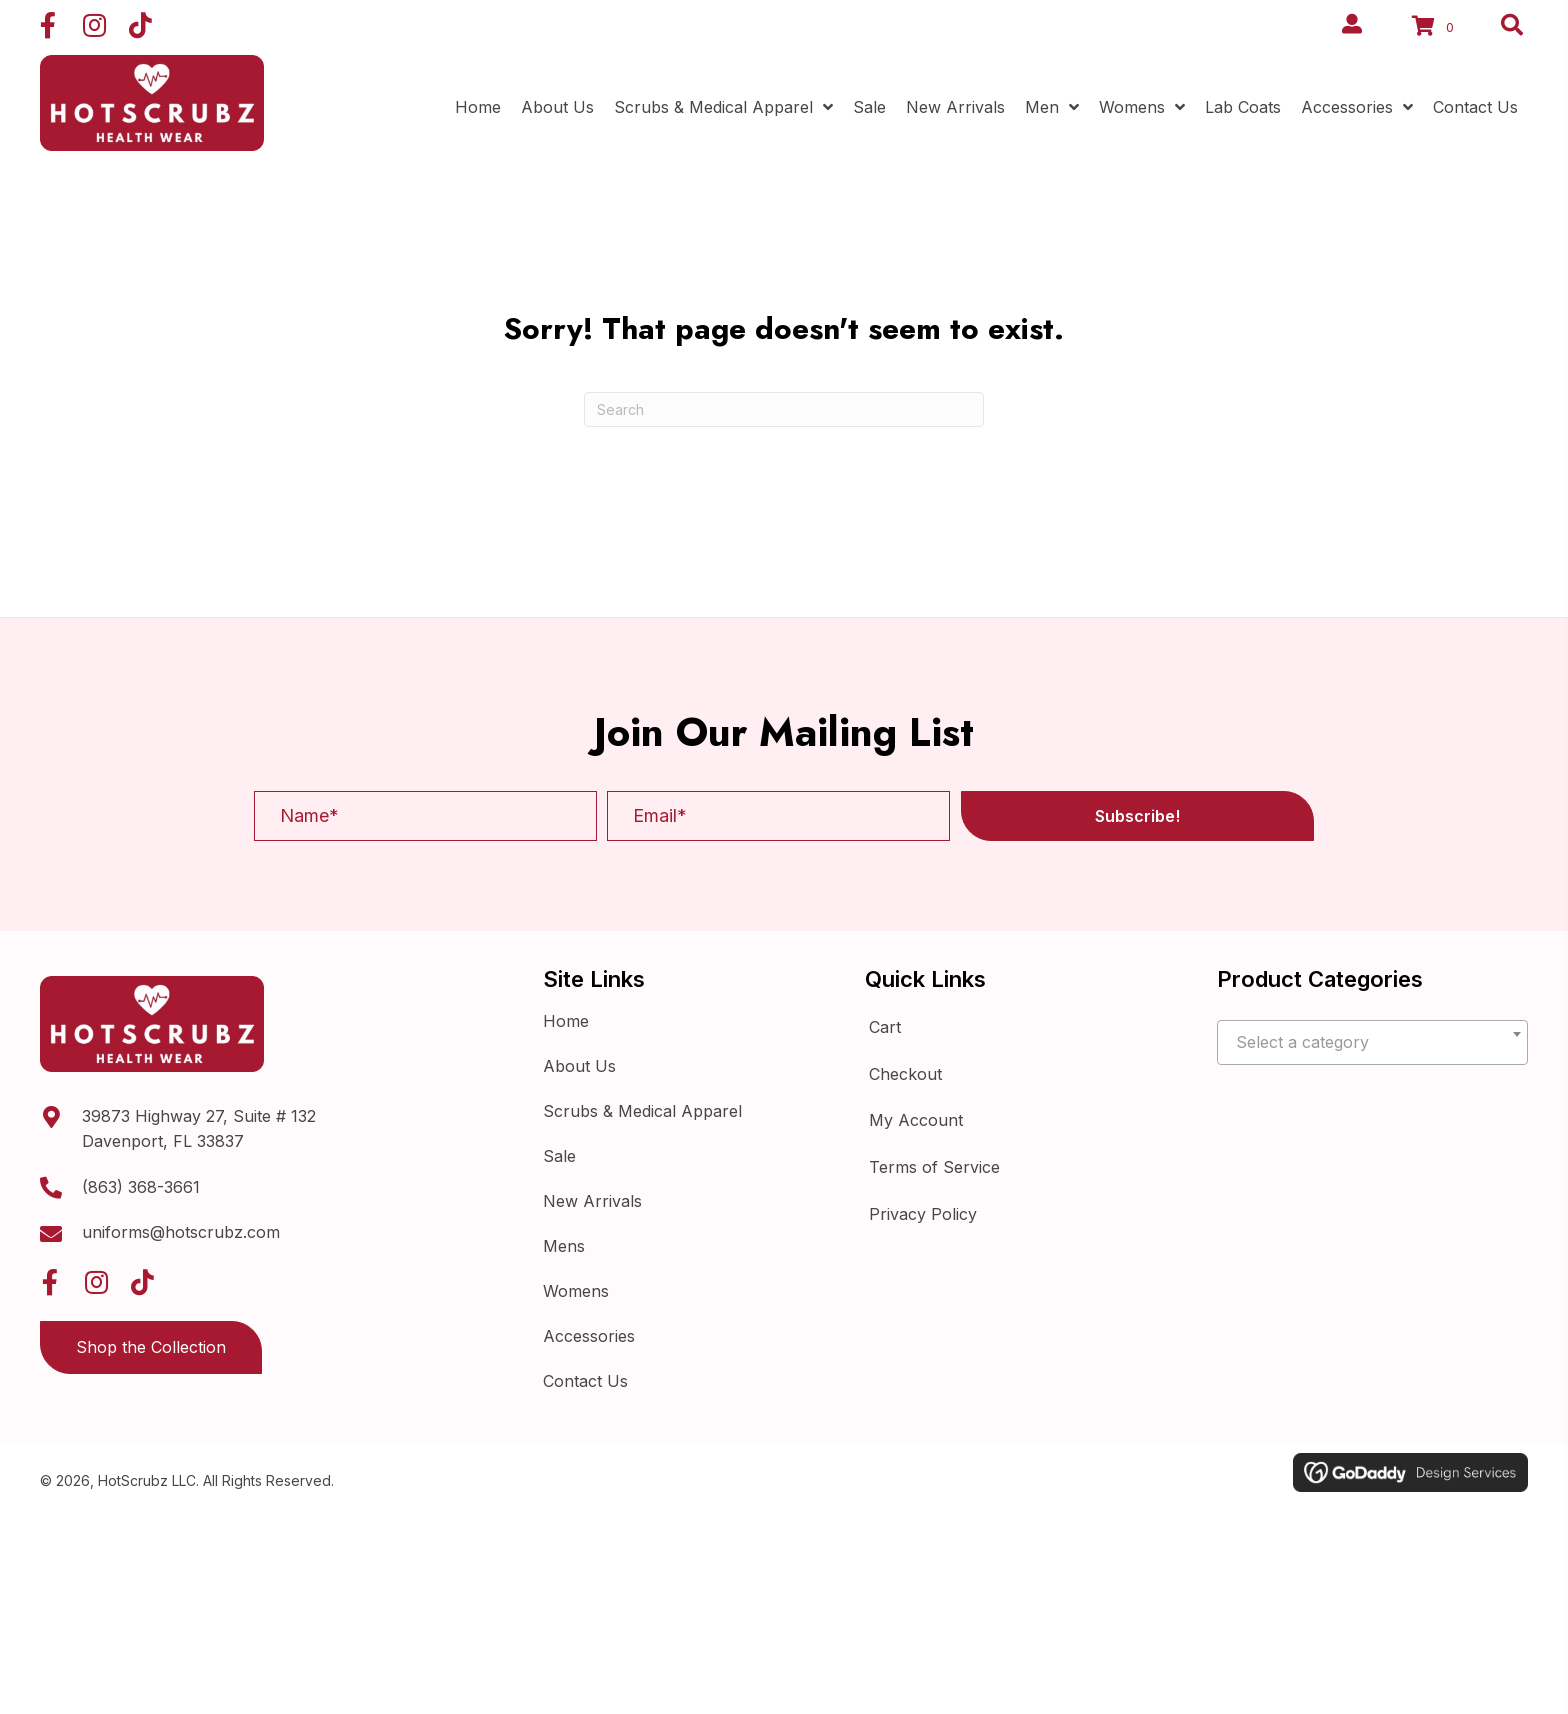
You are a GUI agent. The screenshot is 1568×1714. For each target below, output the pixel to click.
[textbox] (1372, 1043)
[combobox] (1372, 1042)
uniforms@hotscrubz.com (181, 1232)
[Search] (784, 409)
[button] (48, 25)
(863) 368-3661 (141, 1187)
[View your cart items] (1436, 28)
